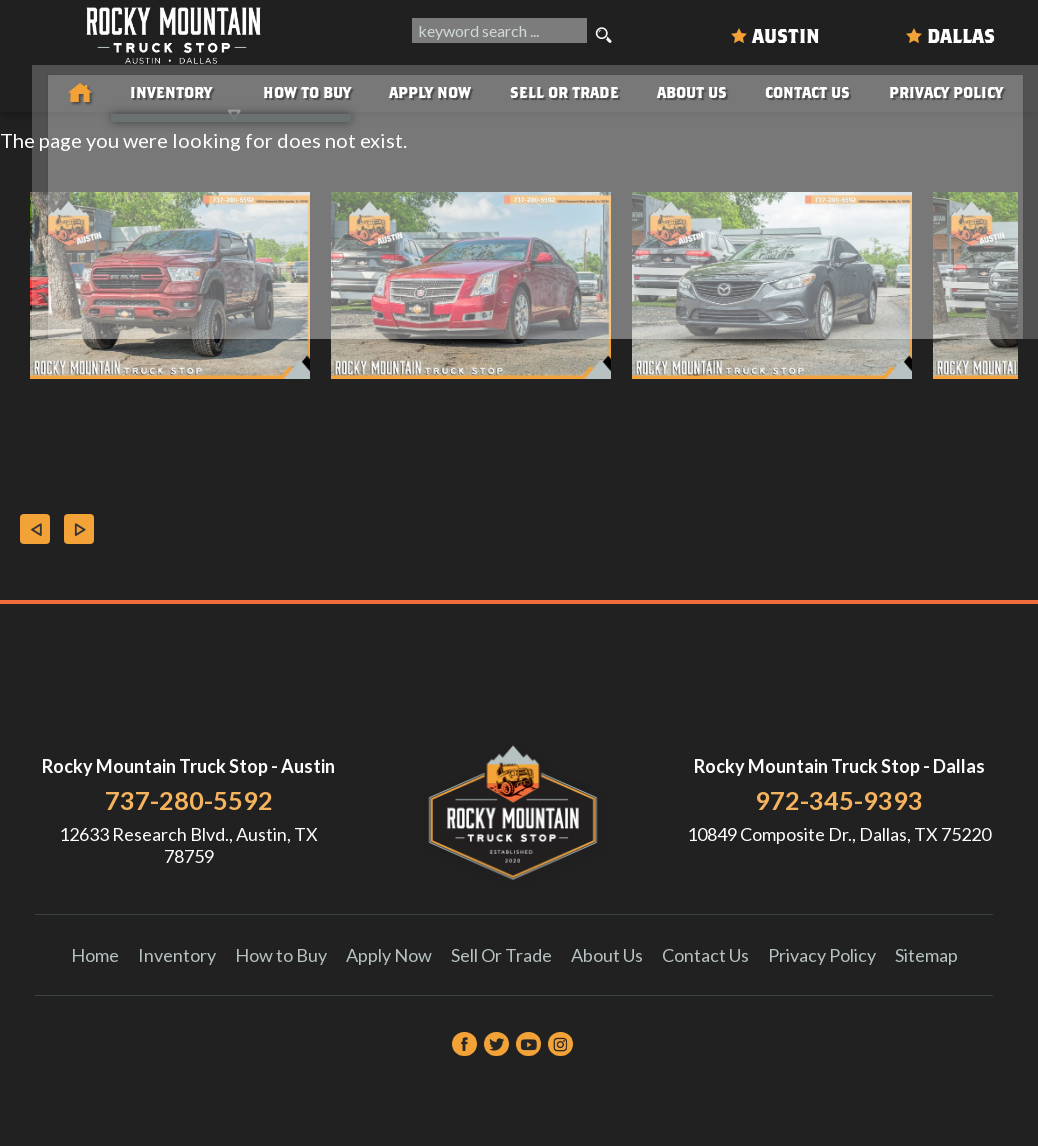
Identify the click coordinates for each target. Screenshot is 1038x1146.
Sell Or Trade (551, 89)
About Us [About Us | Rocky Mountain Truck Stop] (688, 89)
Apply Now (389, 955)
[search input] (497, 36)
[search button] (604, 36)
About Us (607, 955)
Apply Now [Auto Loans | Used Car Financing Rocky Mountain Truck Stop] (410, 89)
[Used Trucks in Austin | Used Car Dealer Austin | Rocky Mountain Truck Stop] (35, 91)
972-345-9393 (839, 800)
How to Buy (278, 89)
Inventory (177, 955)
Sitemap (926, 955)
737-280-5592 (189, 800)
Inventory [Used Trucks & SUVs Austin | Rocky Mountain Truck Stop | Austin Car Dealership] (135, 89)
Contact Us (705, 955)
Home (95, 955)
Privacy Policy (957, 89)
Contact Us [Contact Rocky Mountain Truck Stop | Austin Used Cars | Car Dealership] (811, 89)
